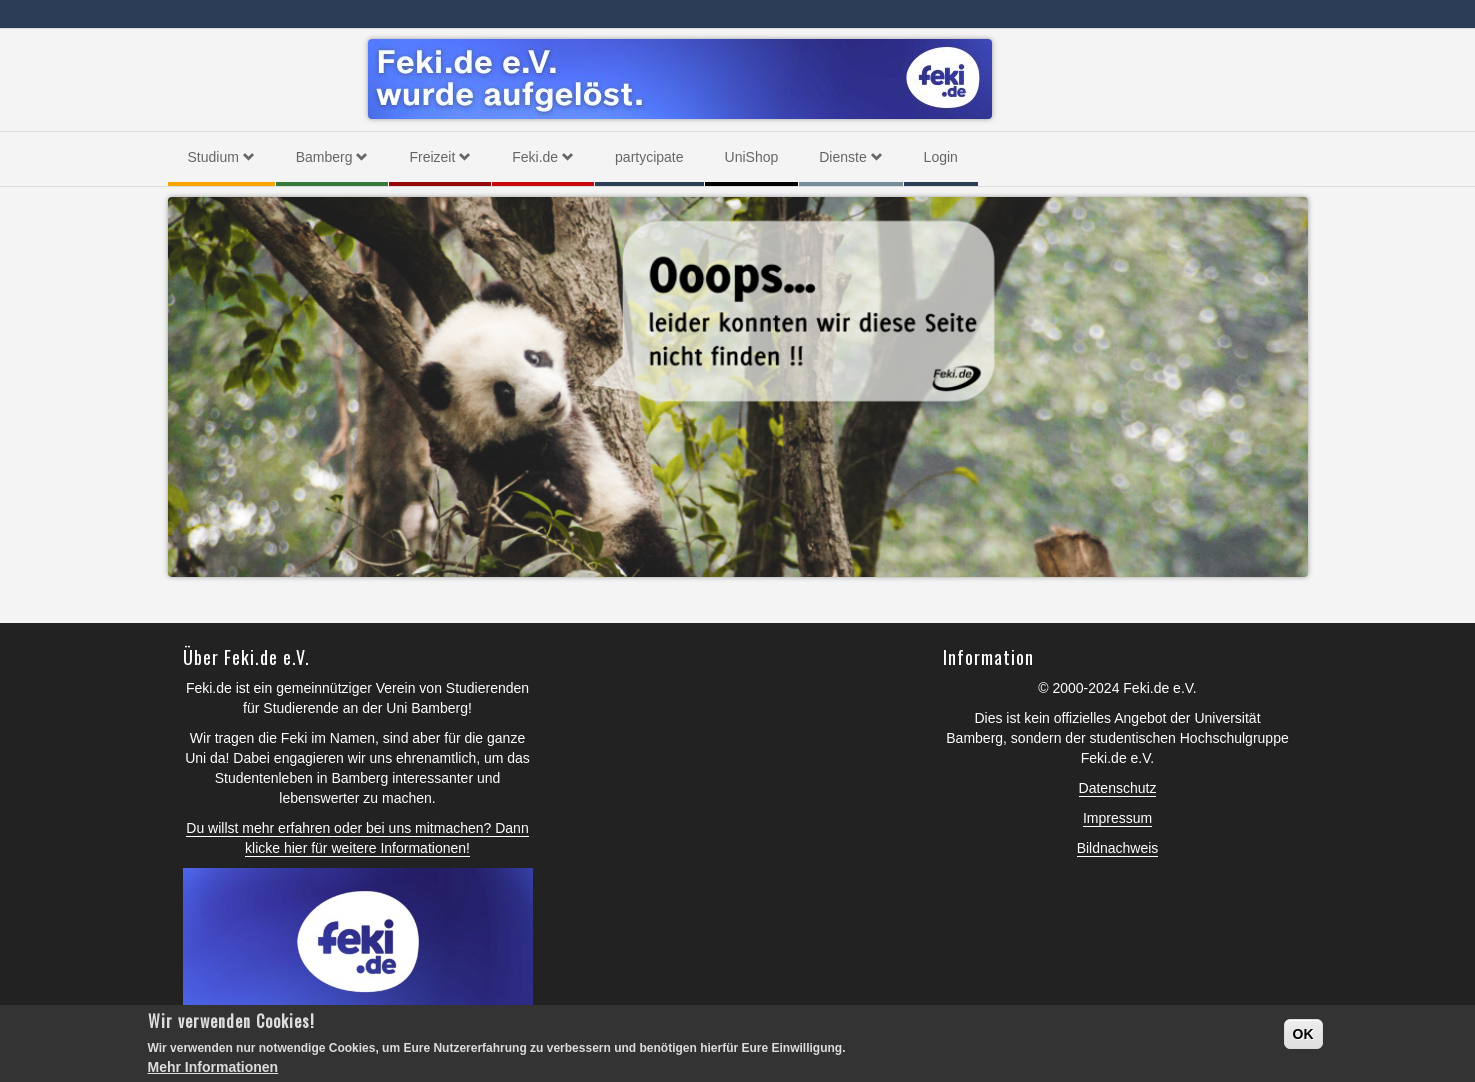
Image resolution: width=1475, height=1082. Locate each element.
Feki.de (543, 157)
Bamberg (332, 157)
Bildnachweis (1118, 848)
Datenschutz (1118, 788)
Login (941, 157)
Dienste (850, 157)
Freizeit (440, 157)
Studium (221, 157)
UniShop (752, 157)
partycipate (649, 157)
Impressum (1117, 818)
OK (1303, 1034)
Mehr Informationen (213, 1067)
